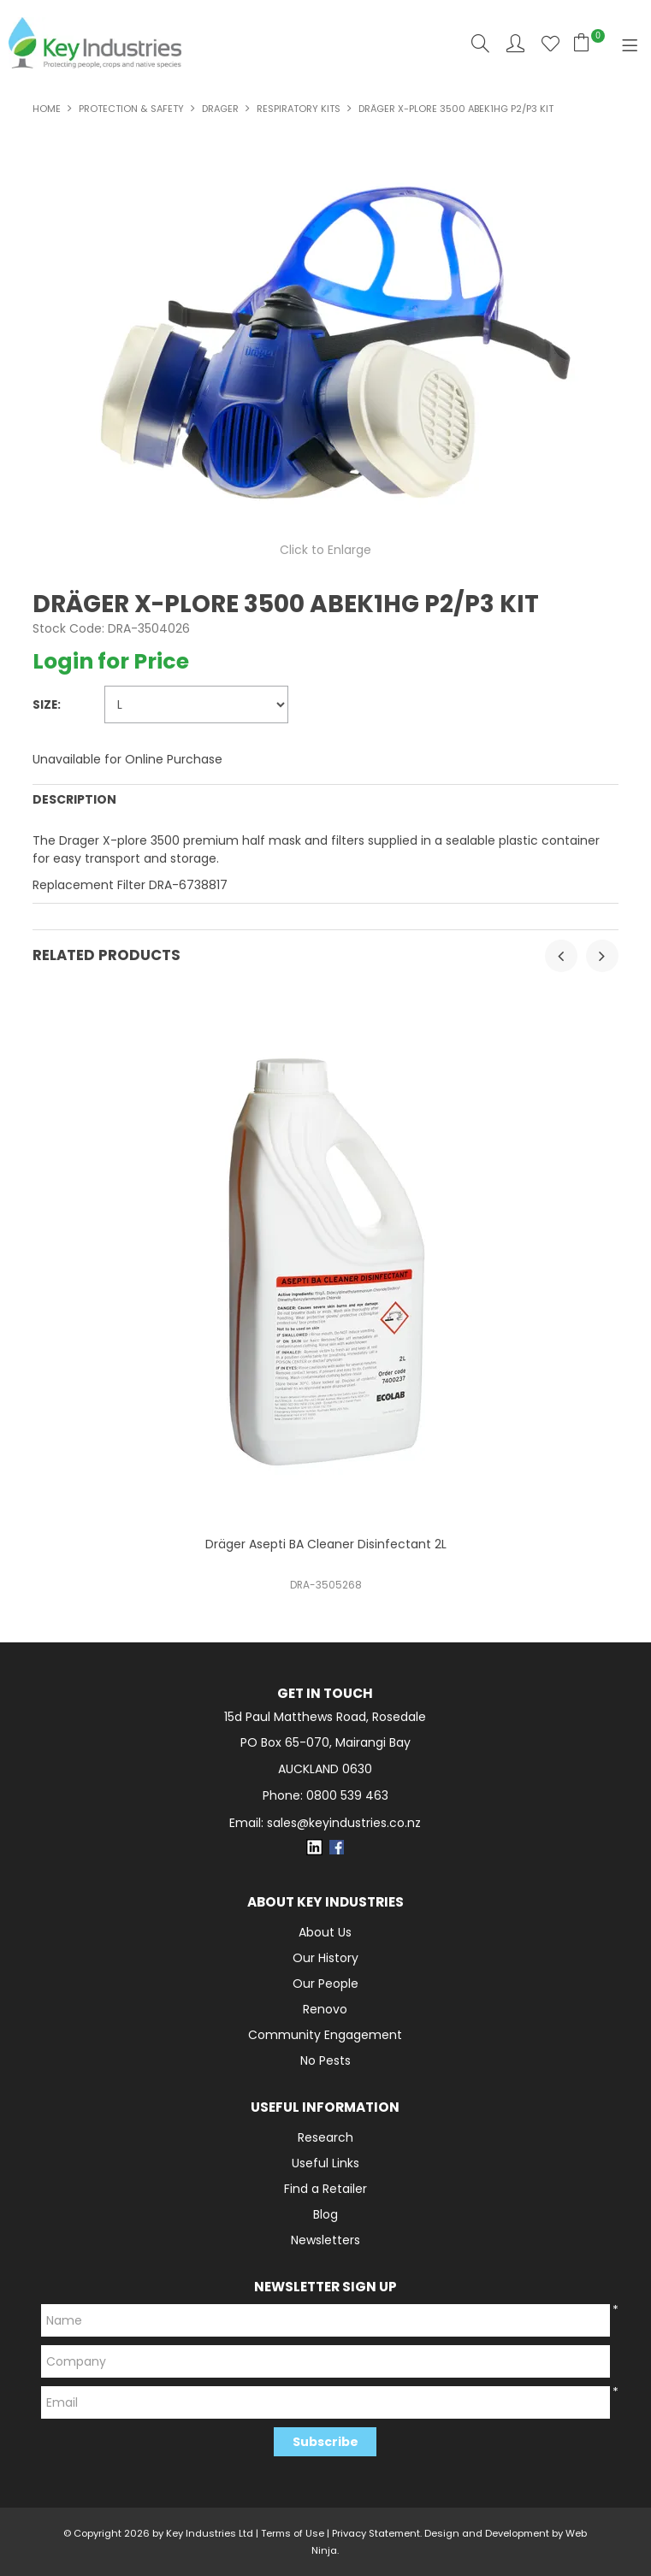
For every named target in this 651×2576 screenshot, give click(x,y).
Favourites (550, 43)
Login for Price (111, 661)
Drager (220, 108)
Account (515, 43)
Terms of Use (292, 2533)
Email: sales (325, 1823)
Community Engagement (325, 2034)
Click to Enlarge (325, 549)
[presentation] (561, 956)
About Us (325, 1932)
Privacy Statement (376, 2533)
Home (47, 108)
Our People (325, 1983)
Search (480, 43)
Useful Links (325, 2163)
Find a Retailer (325, 2188)
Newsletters (325, 2240)
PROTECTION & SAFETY (131, 108)
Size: (47, 704)
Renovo (325, 2009)
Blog (325, 2214)
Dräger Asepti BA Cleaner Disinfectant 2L (326, 1544)
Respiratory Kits (298, 108)
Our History (325, 1957)
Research (325, 2137)
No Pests (325, 2060)
